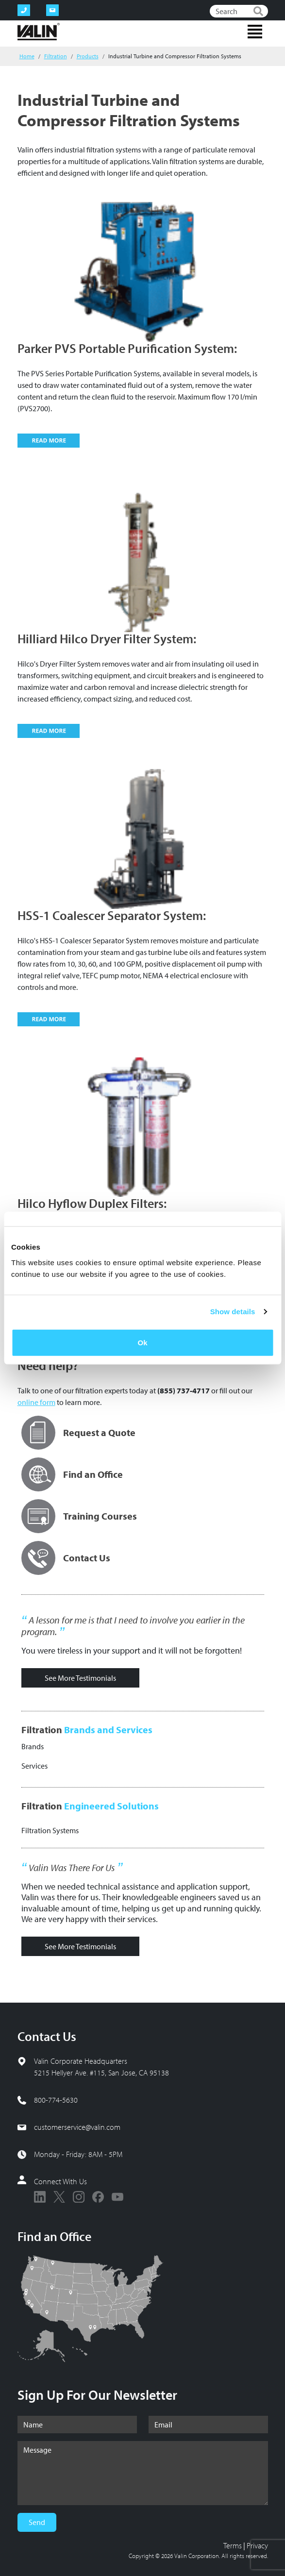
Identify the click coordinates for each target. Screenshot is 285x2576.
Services (34, 1766)
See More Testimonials (80, 1678)
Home (26, 56)
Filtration (55, 56)
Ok (142, 1342)
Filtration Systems (50, 1830)
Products (88, 56)
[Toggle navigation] (255, 31)
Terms (232, 2545)
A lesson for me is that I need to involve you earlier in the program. (133, 1626)
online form (36, 1402)
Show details (232, 1311)
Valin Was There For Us (72, 1867)
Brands (32, 1746)
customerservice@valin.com (77, 2127)
